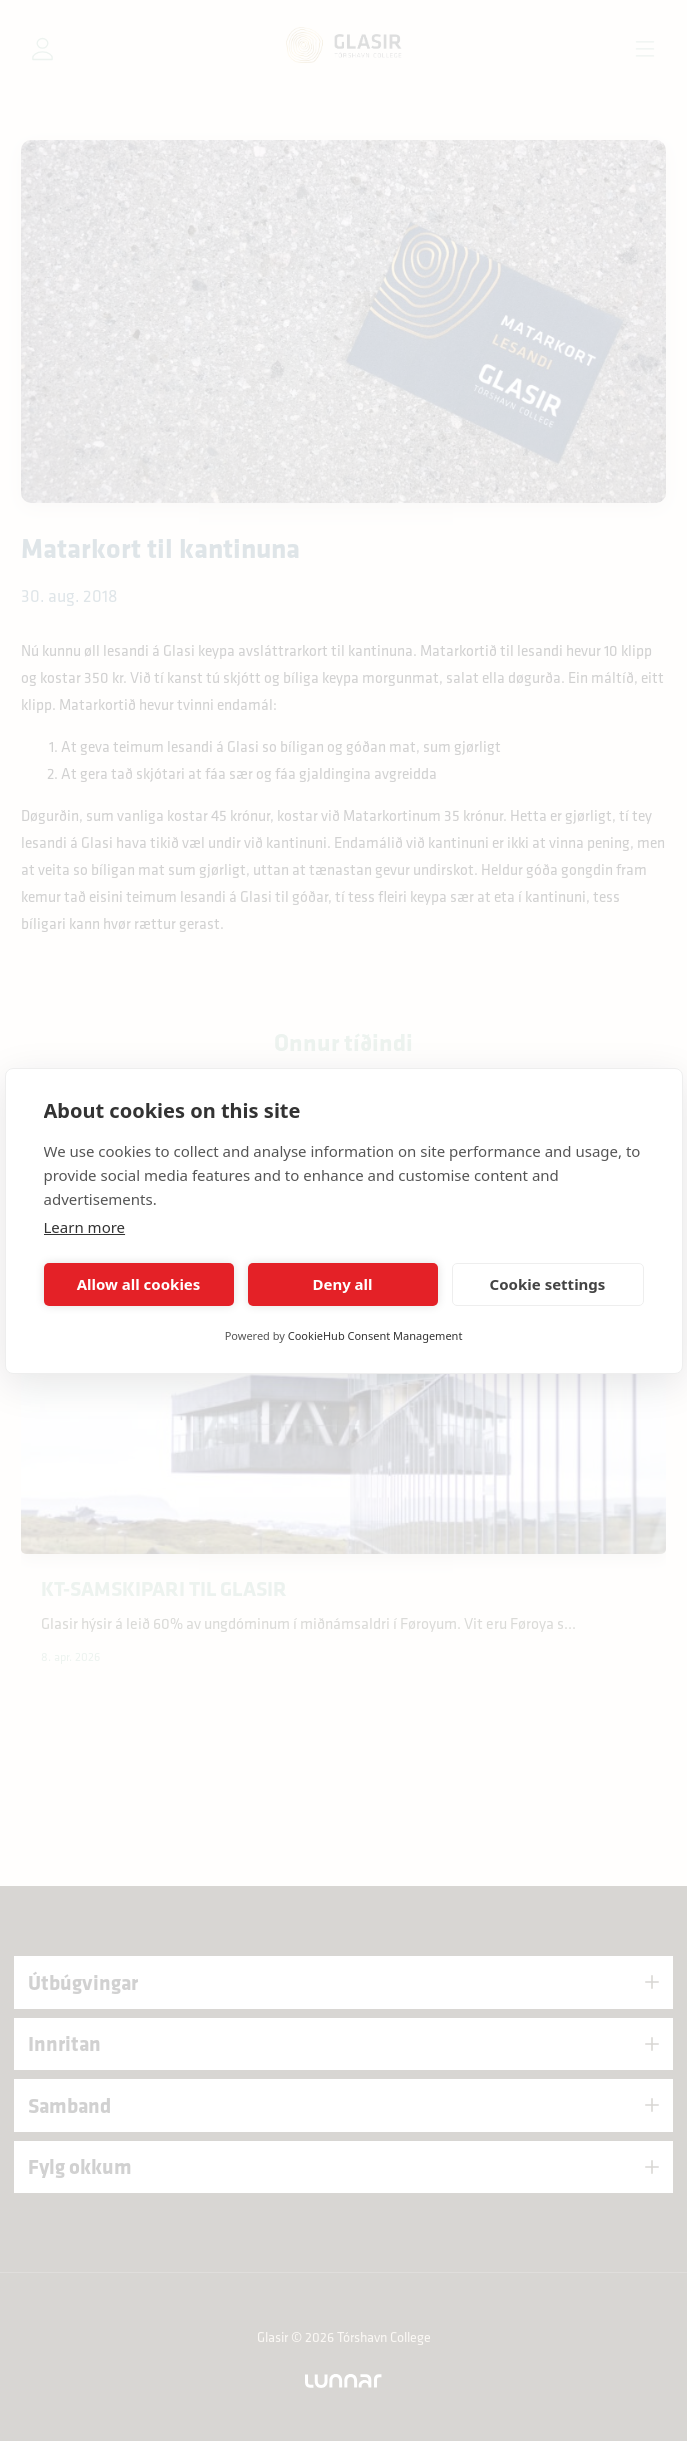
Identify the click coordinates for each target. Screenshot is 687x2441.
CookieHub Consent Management (375, 1335)
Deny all (342, 1284)
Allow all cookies (139, 1284)
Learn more (85, 1227)
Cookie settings (548, 1284)
